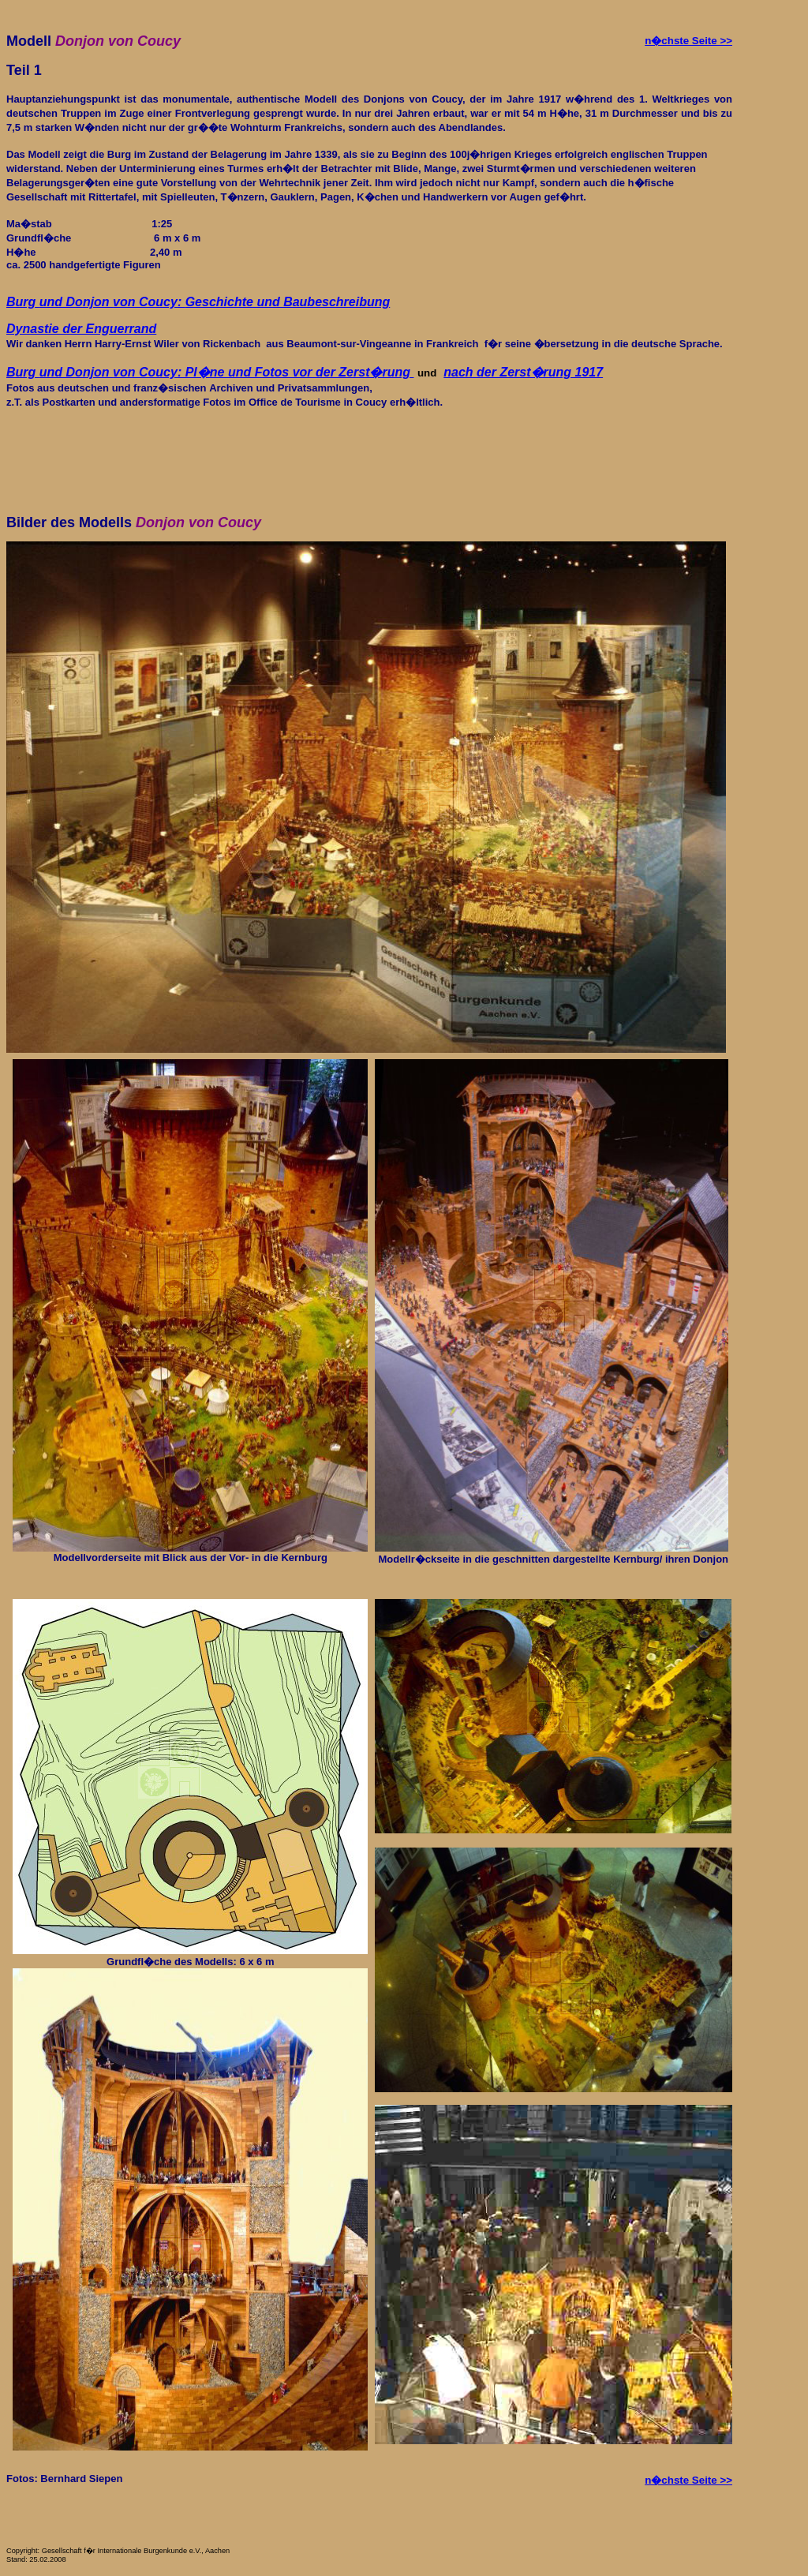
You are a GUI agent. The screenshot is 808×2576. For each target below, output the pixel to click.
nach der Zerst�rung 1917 (523, 372)
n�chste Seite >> (688, 41)
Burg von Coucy (209, 372)
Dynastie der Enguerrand (81, 328)
